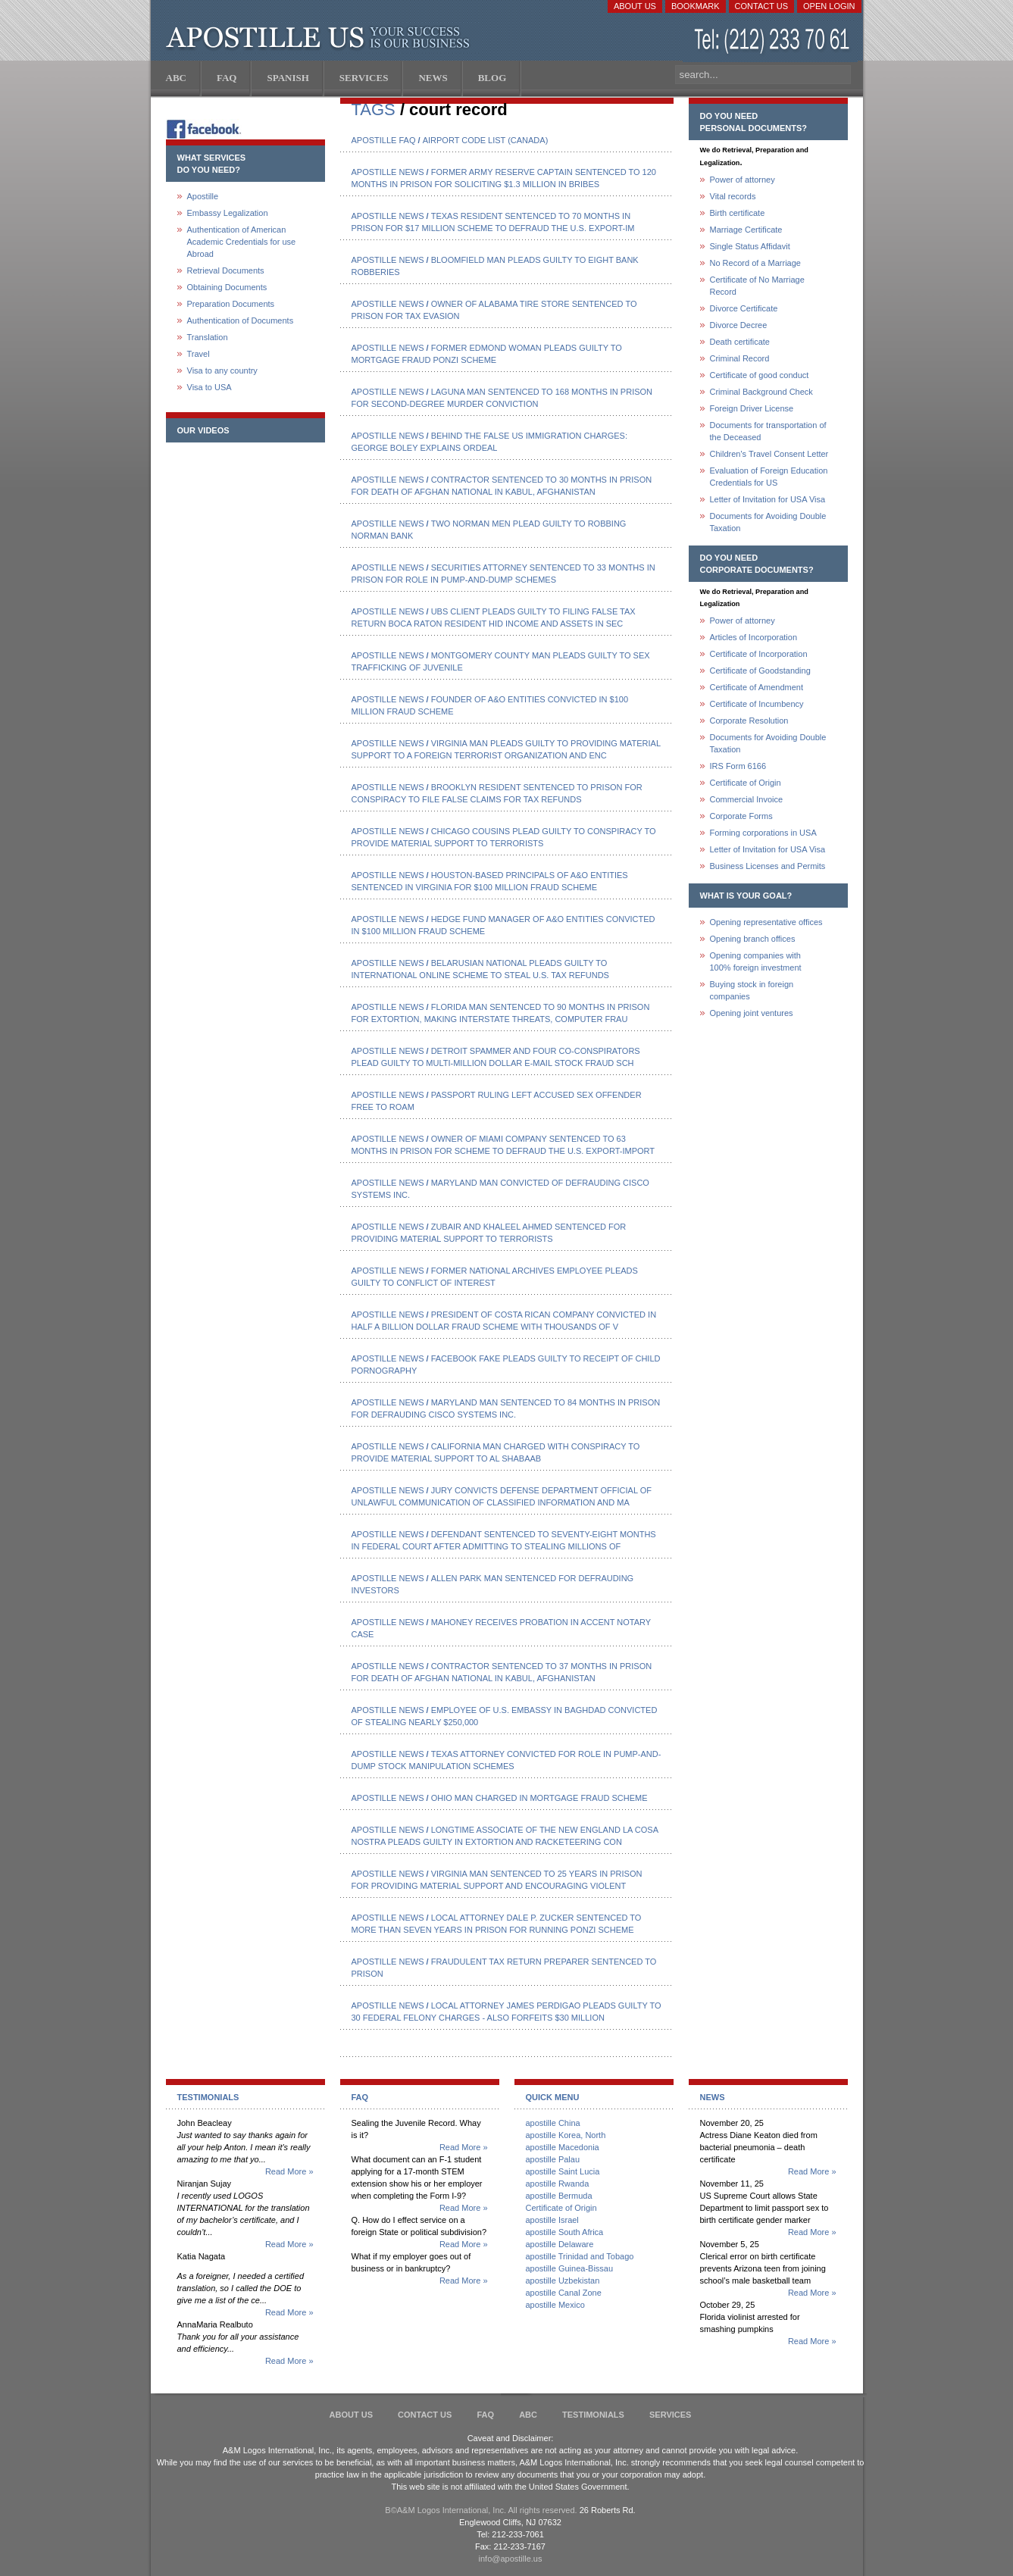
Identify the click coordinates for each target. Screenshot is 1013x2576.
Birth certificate (737, 212)
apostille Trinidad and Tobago (580, 2256)
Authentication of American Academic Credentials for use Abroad (241, 241)
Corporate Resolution (749, 720)
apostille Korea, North (566, 2135)
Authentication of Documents (240, 320)
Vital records (733, 196)
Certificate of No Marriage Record (757, 285)
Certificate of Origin (745, 782)
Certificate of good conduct (759, 375)
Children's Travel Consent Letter (769, 453)
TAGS (374, 109)
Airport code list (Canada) (486, 140)
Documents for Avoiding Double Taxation (768, 522)
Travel (198, 353)
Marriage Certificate (746, 229)
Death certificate (740, 341)
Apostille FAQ (384, 140)
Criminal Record (740, 358)
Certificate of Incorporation (759, 653)
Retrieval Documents (225, 270)
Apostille (203, 196)
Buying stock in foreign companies (752, 990)
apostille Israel (552, 2219)
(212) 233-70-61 (773, 41)
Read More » (289, 2171)
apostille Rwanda (557, 2183)
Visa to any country (222, 370)
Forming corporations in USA (763, 832)
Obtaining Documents (227, 287)
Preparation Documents (231, 303)
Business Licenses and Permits (768, 866)
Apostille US (321, 38)
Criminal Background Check (761, 391)
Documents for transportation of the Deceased (768, 431)
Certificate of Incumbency (757, 703)
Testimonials (593, 2414)
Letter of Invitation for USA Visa (768, 499)
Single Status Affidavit (750, 246)
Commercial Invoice (746, 799)
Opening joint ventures (751, 1013)
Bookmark (695, 6)
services (670, 2414)
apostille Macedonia (562, 2147)
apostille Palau (553, 2159)
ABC (528, 2414)
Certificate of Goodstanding (760, 670)
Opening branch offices (753, 938)
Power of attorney (742, 179)
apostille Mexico (555, 2304)
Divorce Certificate (744, 308)
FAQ (485, 2414)
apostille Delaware (560, 2244)
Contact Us (762, 6)
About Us (635, 6)
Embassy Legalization (227, 212)
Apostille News (388, 172)
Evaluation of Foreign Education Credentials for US (769, 476)
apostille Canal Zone (564, 2292)
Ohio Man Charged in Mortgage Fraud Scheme (539, 1797)
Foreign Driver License (752, 408)
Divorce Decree (739, 325)
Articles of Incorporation (754, 637)
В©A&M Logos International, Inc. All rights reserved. (481, 2510)
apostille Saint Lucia (563, 2171)
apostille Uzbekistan (563, 2280)
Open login (829, 6)
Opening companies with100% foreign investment (756, 961)
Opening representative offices (766, 922)
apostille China (553, 2122)
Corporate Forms (741, 816)
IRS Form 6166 (738, 766)
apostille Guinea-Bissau (570, 2268)
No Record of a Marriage (755, 262)
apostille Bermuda (559, 2195)
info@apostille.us (510, 2558)
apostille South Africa (565, 2232)
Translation (207, 337)
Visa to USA (209, 387)
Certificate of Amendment (757, 687)
